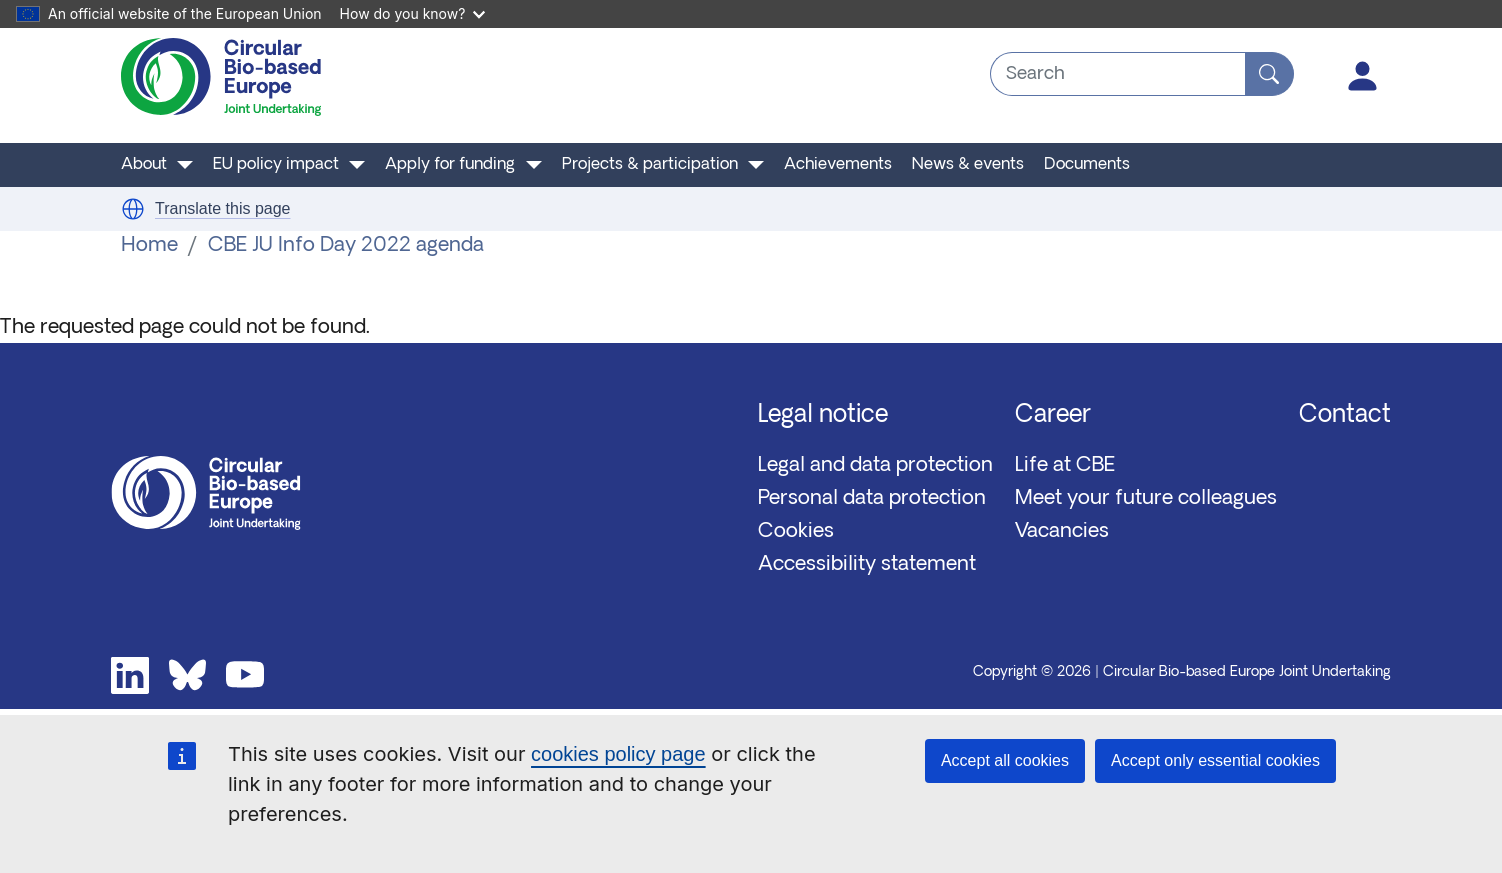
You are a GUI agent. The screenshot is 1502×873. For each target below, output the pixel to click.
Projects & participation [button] (650, 165)
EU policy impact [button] (276, 165)
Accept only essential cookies (1215, 760)
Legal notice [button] (823, 416)
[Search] (1269, 74)
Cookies (796, 532)
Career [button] (1053, 416)
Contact (1345, 416)
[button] (133, 209)
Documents (1087, 165)
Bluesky (188, 676)
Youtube (245, 676)
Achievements (838, 165)
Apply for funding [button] (450, 165)
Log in (1363, 76)
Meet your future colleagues (1146, 499)
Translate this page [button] (222, 208)
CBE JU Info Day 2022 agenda (346, 246)
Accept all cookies (1005, 760)
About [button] (144, 165)
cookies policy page (618, 754)
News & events (968, 165)
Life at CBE (1065, 466)
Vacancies (1062, 532)
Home (149, 246)
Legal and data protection (875, 466)
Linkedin (130, 676)
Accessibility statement (867, 565)
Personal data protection (872, 499)
